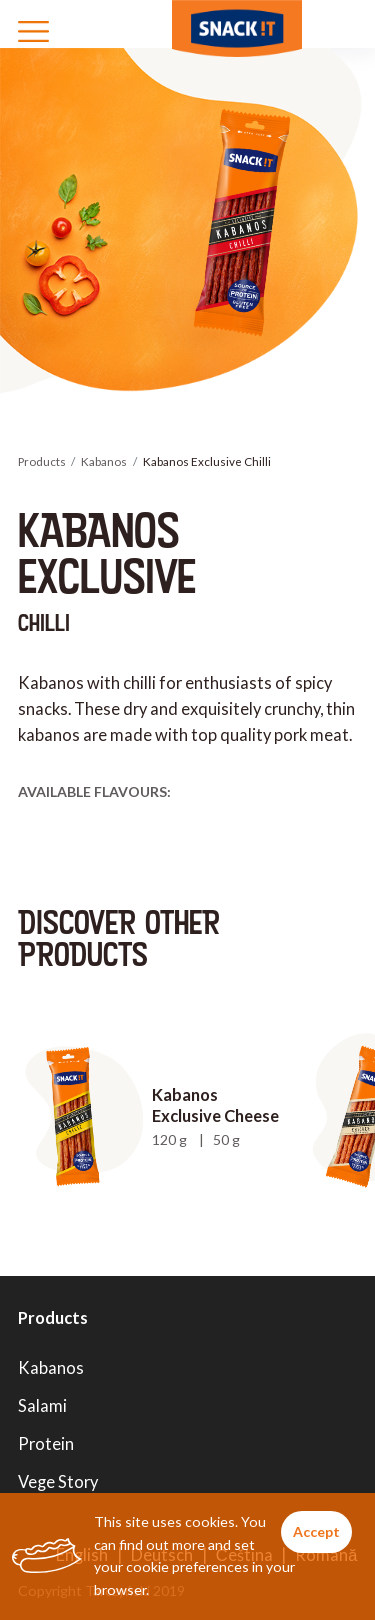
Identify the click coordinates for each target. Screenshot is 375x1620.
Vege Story (58, 1481)
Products (42, 461)
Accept (316, 1531)
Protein (46, 1443)
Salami (42, 1405)
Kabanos (104, 461)
